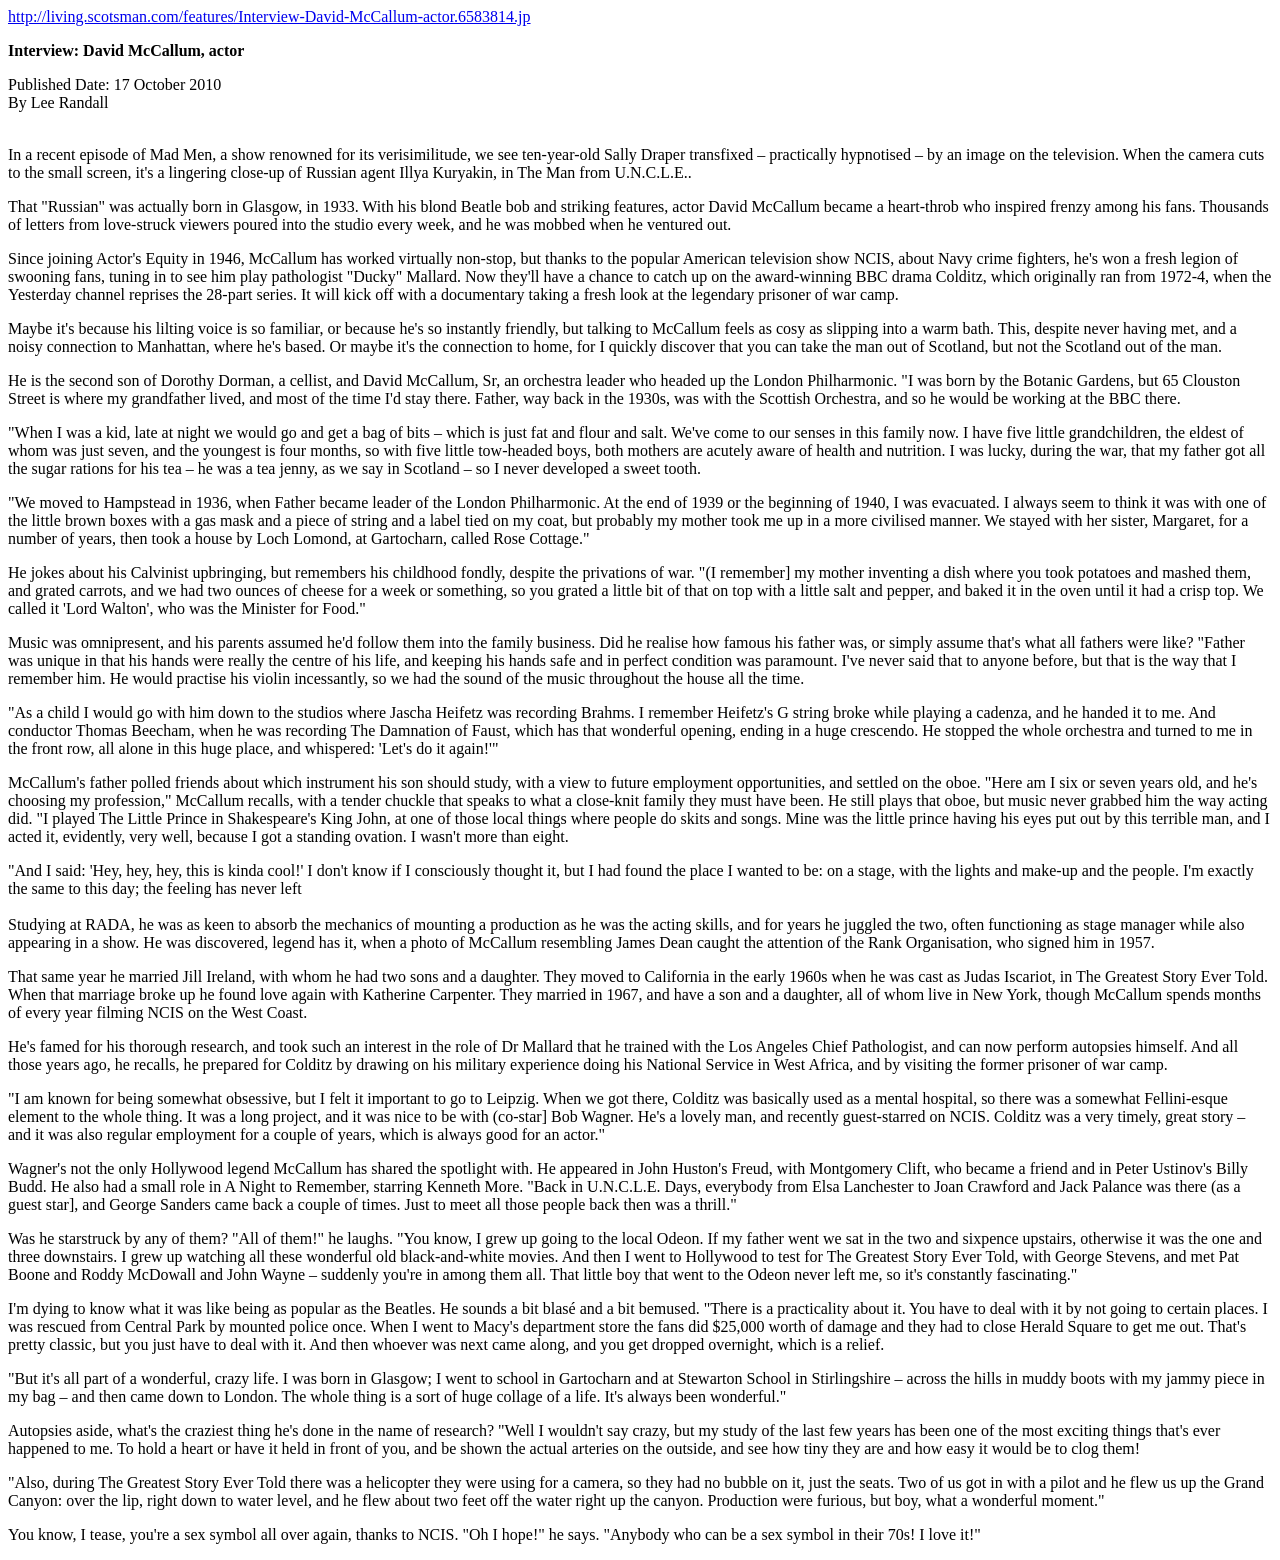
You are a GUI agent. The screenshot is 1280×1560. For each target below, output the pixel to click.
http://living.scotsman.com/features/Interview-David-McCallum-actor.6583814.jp (269, 16)
